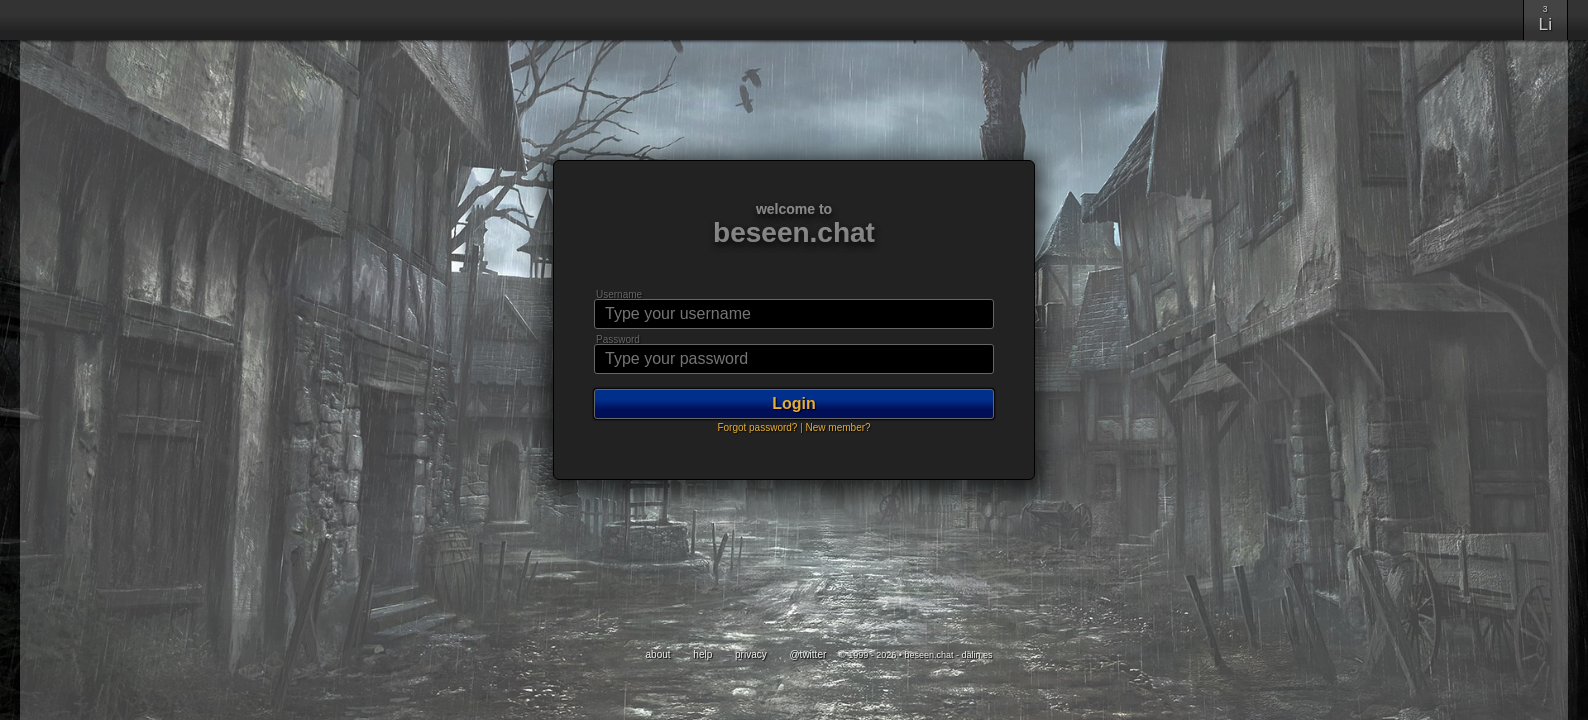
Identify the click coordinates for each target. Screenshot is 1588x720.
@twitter (809, 654)
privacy (752, 654)
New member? (838, 427)
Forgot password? (757, 427)
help (704, 654)
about (660, 654)
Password (618, 339)
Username (619, 294)
